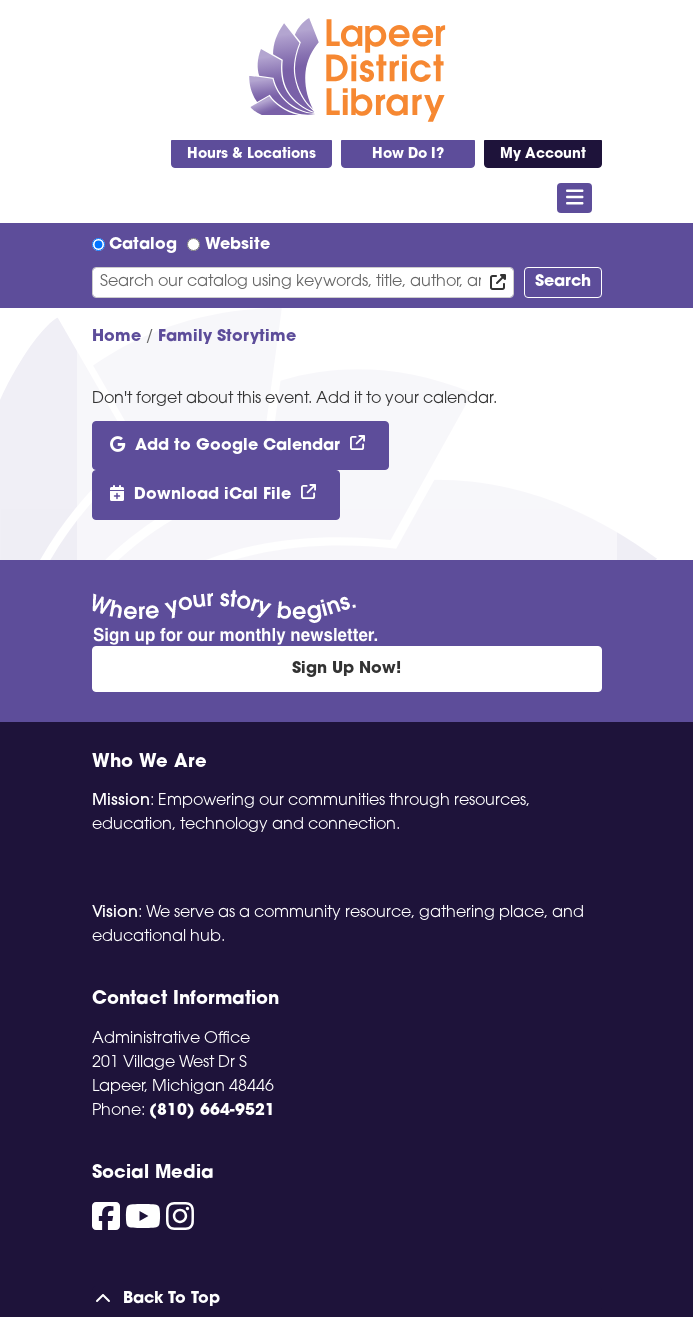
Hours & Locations (251, 154)
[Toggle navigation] (574, 198)
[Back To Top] (347, 1299)
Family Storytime (227, 337)
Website (237, 245)
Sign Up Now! (346, 669)
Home (116, 337)
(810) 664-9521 (212, 1111)
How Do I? (408, 154)
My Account (543, 154)
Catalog (143, 245)
